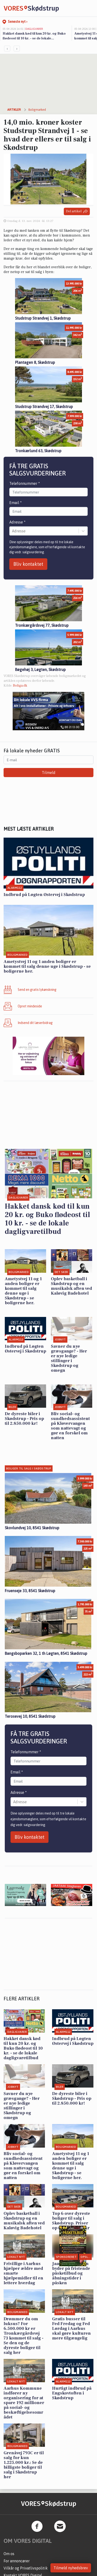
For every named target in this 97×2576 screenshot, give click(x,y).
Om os (9, 2554)
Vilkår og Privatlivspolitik (26, 2568)
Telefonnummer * (24, 483)
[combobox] (12, 531)
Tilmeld (48, 772)
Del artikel (77, 211)
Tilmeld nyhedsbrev (71, 2568)
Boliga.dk (20, 685)
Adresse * (17, 522)
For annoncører (17, 2561)
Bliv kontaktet (28, 564)
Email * (15, 502)
